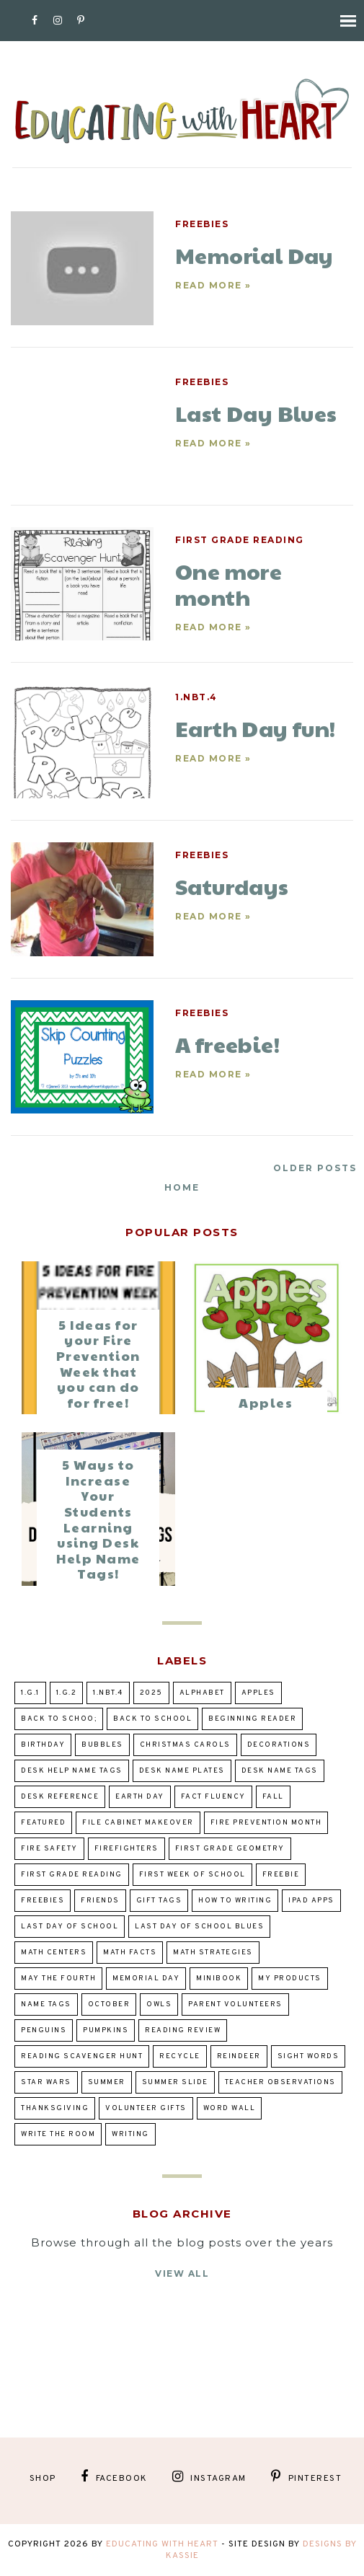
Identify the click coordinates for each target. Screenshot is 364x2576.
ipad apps (311, 1900)
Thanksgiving (55, 2108)
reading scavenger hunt (82, 2056)
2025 (151, 1693)
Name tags (46, 2004)
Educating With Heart (162, 2544)
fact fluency (213, 1796)
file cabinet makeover (138, 1822)
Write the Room (58, 2134)
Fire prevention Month (266, 1822)
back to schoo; (59, 1719)
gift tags (159, 1900)
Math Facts (129, 1952)
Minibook (218, 1978)
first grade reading (239, 539)
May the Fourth (58, 1978)
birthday (43, 1745)
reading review (183, 2030)
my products (289, 1978)
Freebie (281, 1874)
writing (130, 2134)
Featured (43, 1822)
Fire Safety (49, 1848)
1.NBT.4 (196, 697)
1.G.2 (66, 1693)
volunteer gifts (146, 2108)
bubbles (102, 1745)
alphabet (202, 1693)
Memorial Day (145, 1978)
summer (106, 2082)
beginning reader (252, 1719)
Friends (100, 1900)
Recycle (179, 2056)
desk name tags (279, 1771)
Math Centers (53, 1952)
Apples (266, 1402)
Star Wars (46, 2082)
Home (182, 1187)
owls (159, 2004)
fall (273, 1796)
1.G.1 (30, 1693)
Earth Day (139, 1796)
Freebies (201, 224)
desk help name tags (72, 1771)
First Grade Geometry (230, 1848)
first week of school (192, 1874)
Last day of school (69, 1926)
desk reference (60, 1796)
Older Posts (315, 1168)
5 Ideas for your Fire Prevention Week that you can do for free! (98, 1363)
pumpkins (105, 2030)
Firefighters (126, 1848)
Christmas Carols (185, 1745)
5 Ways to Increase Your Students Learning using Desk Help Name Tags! (98, 1518)
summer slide (175, 2082)
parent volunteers (235, 2004)
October (109, 2004)
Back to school (152, 1719)
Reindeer (239, 2056)
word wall (229, 2108)
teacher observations (280, 2082)
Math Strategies (213, 1952)
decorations (279, 1745)
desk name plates (182, 1771)
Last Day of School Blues (199, 1926)
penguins (43, 2030)
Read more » (213, 285)
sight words (308, 2056)
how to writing (235, 1900)
